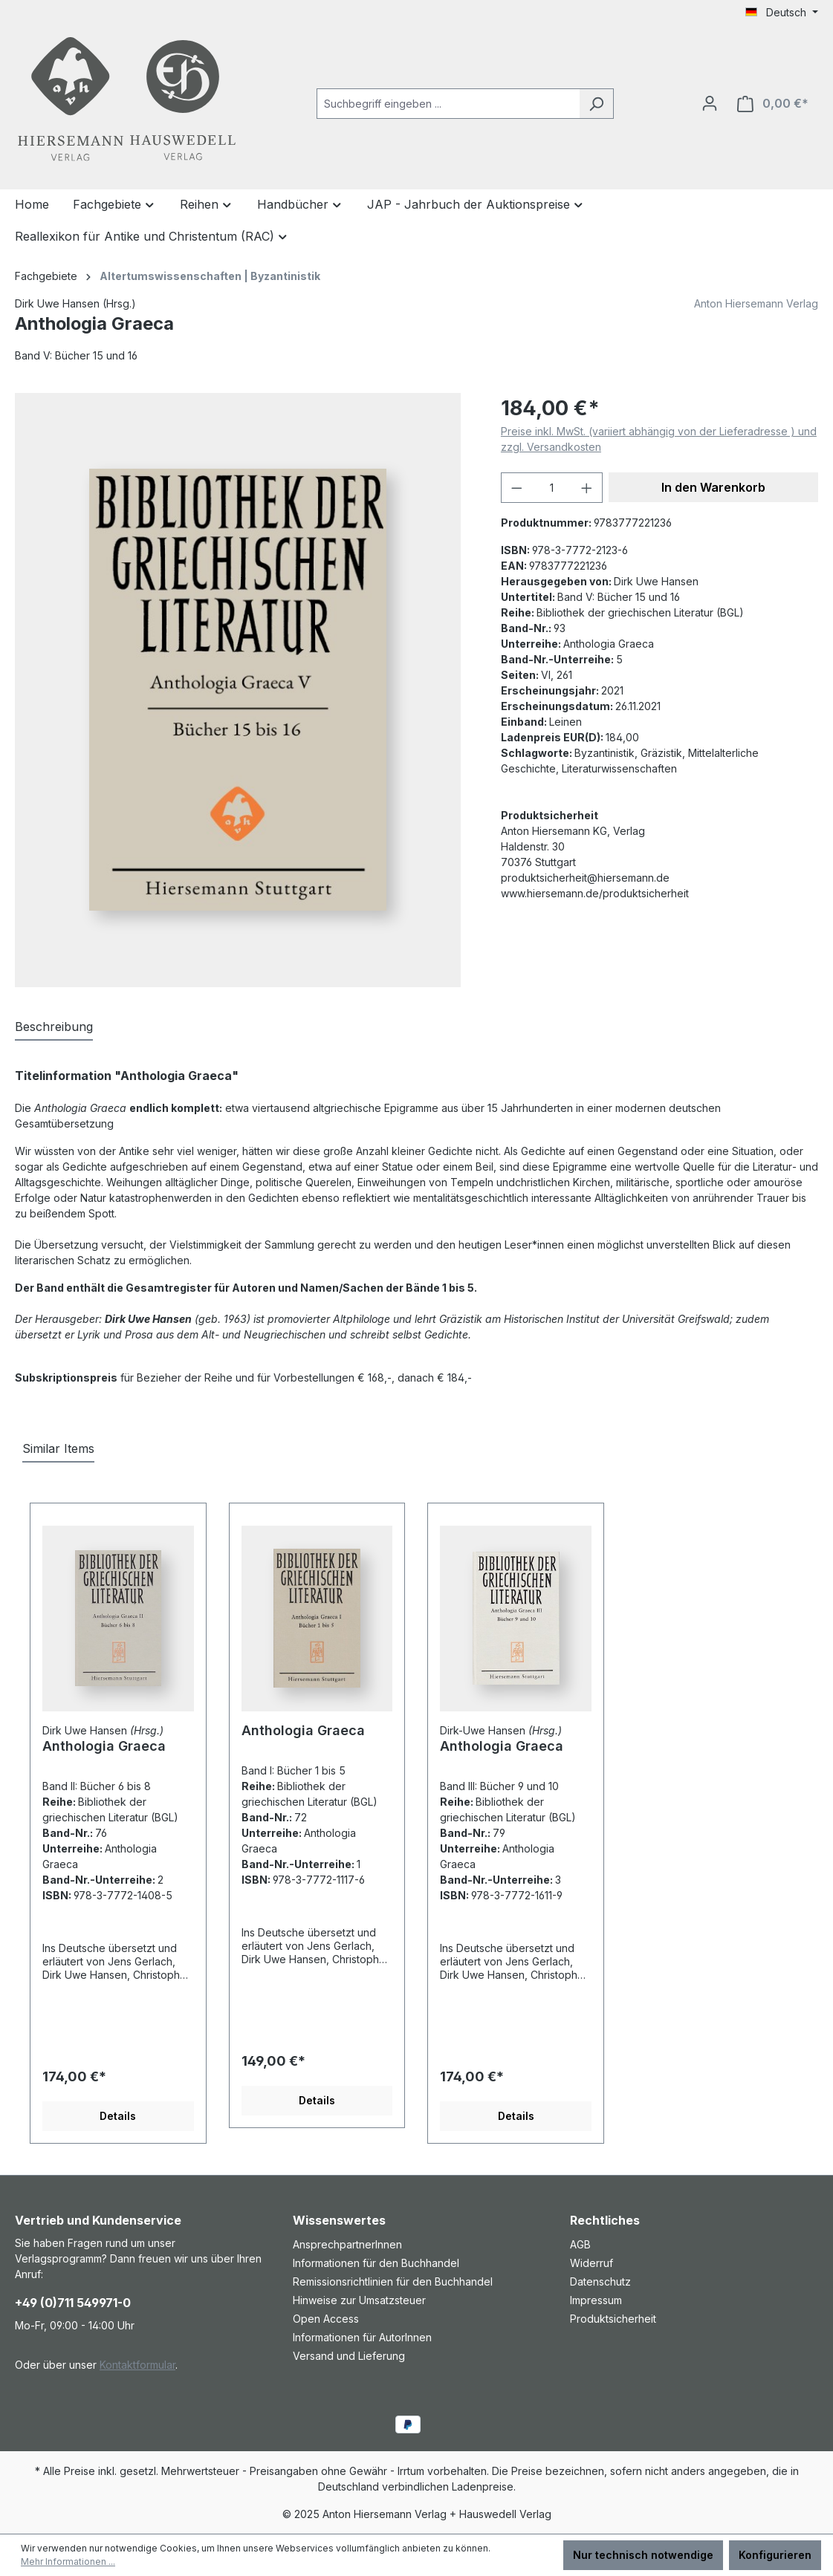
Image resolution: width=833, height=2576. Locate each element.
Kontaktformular (137, 2364)
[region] (243, 690)
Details (118, 2116)
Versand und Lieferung (349, 2355)
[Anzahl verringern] (516, 487)
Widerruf (591, 2263)
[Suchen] (596, 103)
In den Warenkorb (713, 487)
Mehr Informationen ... (68, 2561)
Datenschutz (600, 2281)
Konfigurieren (775, 2555)
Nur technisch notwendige (643, 2555)
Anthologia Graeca (104, 1746)
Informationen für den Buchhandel (376, 2263)
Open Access (326, 2318)
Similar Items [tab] (58, 1448)
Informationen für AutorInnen (362, 2337)
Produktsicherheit (613, 2318)
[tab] (54, 1027)
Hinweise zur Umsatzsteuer (359, 2300)
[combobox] (448, 103)
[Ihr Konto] (709, 103)
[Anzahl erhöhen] (587, 487)
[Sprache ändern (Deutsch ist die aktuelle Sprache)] (781, 12)
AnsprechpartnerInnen (347, 2244)
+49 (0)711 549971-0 (73, 2302)
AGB (580, 2244)
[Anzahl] (551, 487)
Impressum (596, 2300)
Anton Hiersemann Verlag (756, 303)
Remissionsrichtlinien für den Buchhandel (393, 2281)
